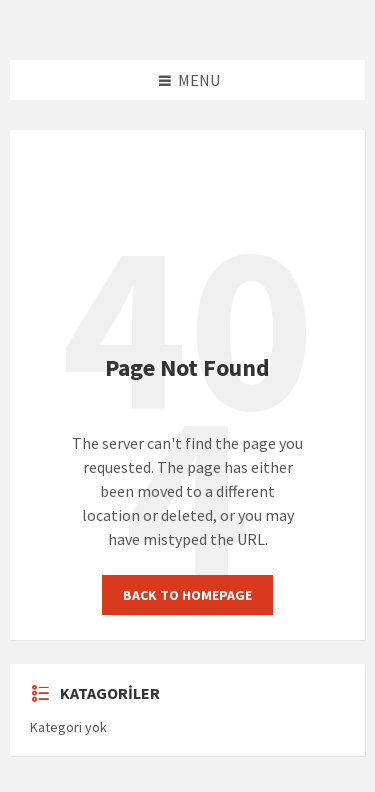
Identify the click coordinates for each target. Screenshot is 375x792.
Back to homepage (187, 595)
